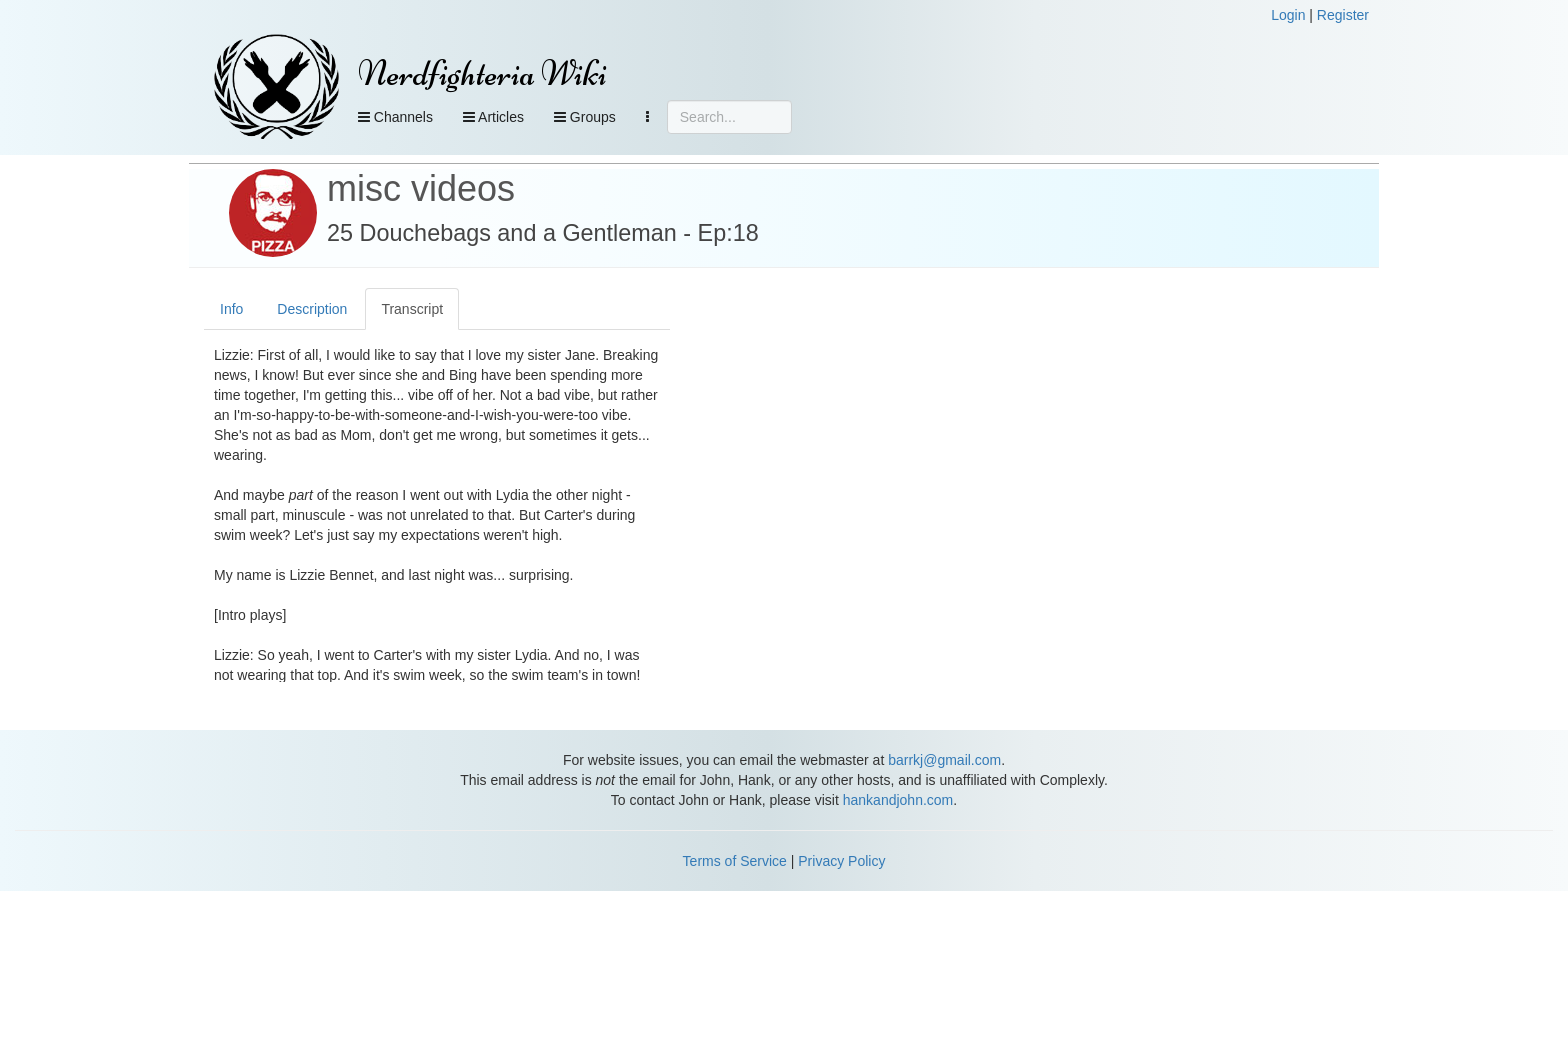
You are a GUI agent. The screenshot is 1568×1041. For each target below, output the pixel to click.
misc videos (421, 188)
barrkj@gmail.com (944, 760)
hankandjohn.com (898, 800)
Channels (395, 117)
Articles (493, 117)
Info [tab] (231, 309)
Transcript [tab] (412, 309)
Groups (585, 117)
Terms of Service (735, 861)
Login (1288, 15)
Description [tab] (312, 309)
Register (1343, 15)
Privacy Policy (841, 861)
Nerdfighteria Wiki (482, 73)
